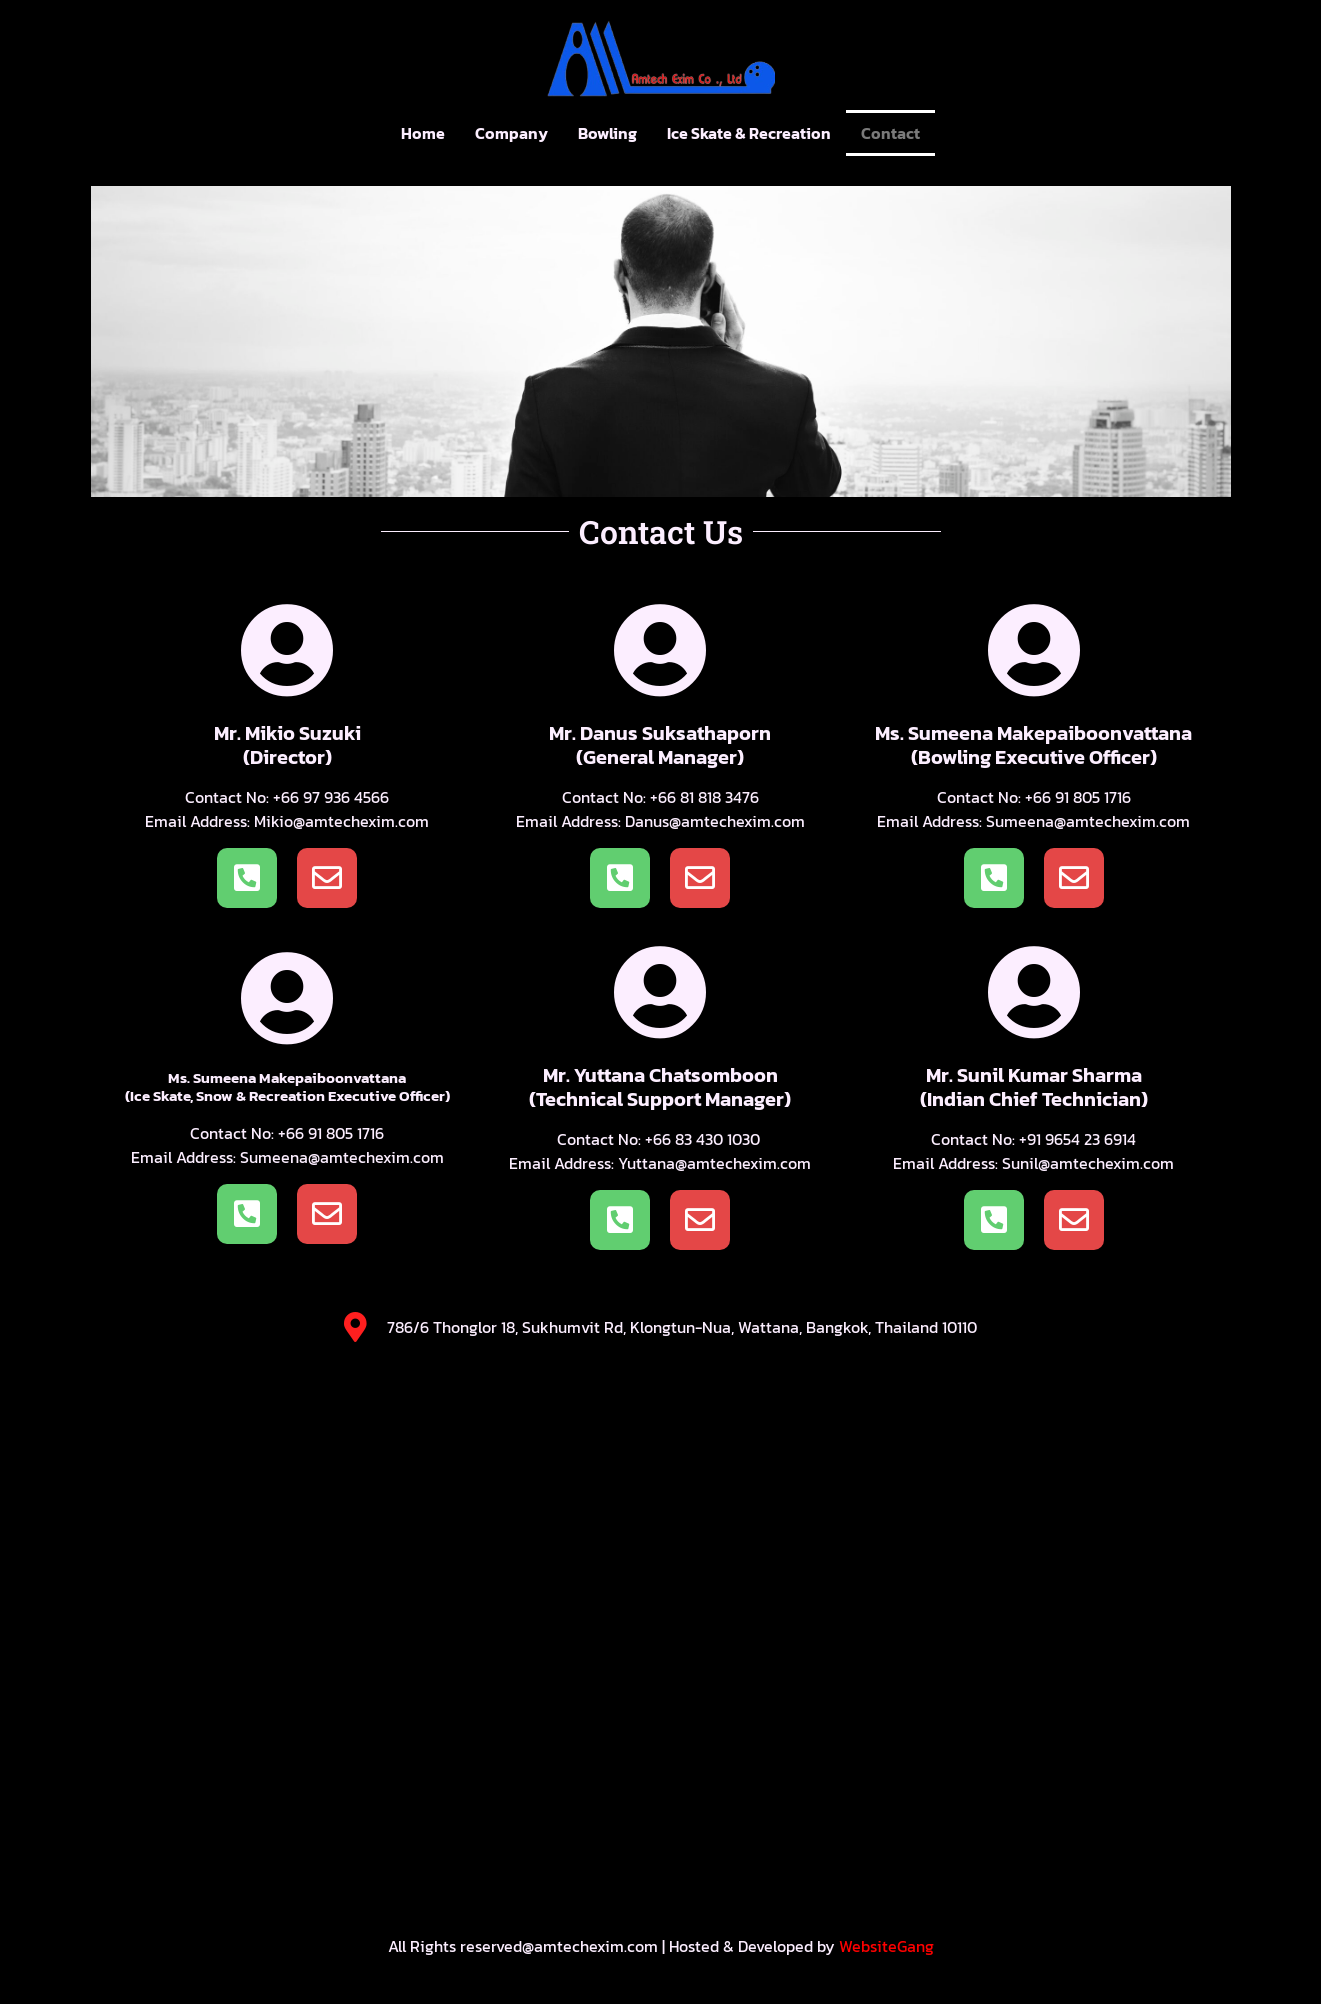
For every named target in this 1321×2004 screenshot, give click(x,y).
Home (423, 133)
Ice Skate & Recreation (749, 133)
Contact (890, 133)
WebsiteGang (886, 1946)
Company (511, 133)
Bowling (607, 133)
